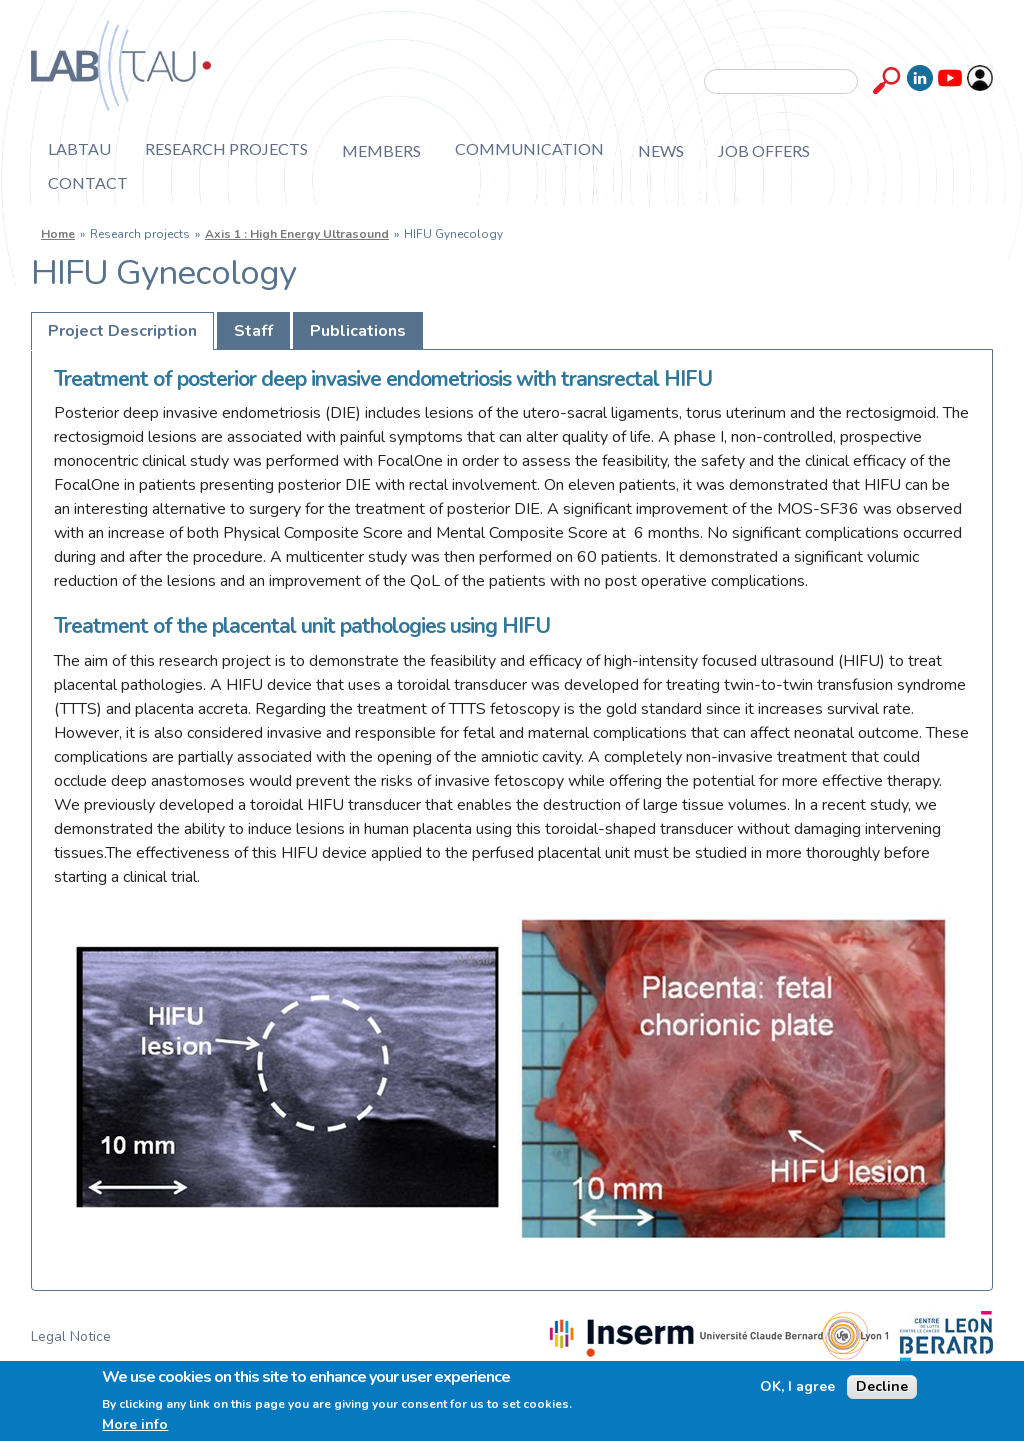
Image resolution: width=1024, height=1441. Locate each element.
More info (135, 1425)
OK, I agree (797, 1387)
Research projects (226, 149)
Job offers (764, 150)
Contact (88, 182)
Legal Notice (71, 1336)
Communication (529, 149)
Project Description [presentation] (122, 331)
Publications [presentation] (358, 331)
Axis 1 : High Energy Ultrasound (297, 234)
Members (381, 150)
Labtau (79, 149)
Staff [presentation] (253, 331)
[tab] (122, 331)
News (661, 150)
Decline (882, 1386)
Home (58, 234)
